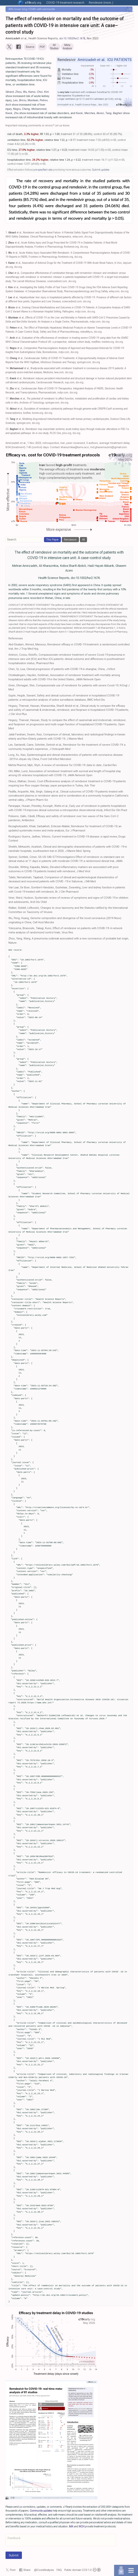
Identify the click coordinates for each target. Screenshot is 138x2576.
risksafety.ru (86, 332)
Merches (89, 113)
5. (7, 273)
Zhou (18, 92)
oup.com (69, 382)
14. (7, 368)
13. (7, 358)
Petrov (43, 100)
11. (7, 338)
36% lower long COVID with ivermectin (31, 9)
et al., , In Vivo (65, 263)
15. (7, 378)
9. (7, 317)
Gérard (10, 92)
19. (7, 419)
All (83, 539)
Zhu (16, 113)
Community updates (41, 2510)
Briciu (22, 100)
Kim (46, 92)
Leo (15, 100)
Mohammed (38, 109)
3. (7, 253)
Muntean (33, 100)
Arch (8, 105)
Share (27, 2570)
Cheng (26, 109)
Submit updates (100, 169)
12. (7, 348)
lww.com (59, 372)
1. (7, 232)
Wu (25, 92)
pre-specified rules (42, 169)
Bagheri (117, 113)
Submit (14, 2555)
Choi (40, 92)
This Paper (52, 539)
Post (12, 2570)
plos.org (66, 433)
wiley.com (77, 236)
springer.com (84, 362)
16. (7, 388)
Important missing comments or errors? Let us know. (38, 125)
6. (7, 287)
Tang (108, 113)
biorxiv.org (37, 413)
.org (33, 2)
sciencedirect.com (57, 281)
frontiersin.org (71, 246)
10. (7, 327)
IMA (71, 2526)
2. (7, 242)
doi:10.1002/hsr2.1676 (72, 38)
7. (7, 297)
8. (7, 307)
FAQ (59, 2570)
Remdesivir (70, 539)
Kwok (9, 113)
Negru (17, 109)
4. (7, 263)
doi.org (88, 236)
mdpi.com (80, 311)
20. (7, 429)
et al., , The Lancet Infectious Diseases (67, 277)
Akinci (100, 113)
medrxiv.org (108, 342)
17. (7, 398)
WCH (81, 2526)
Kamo (32, 92)
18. (7, 408)
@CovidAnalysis (44, 2570)
